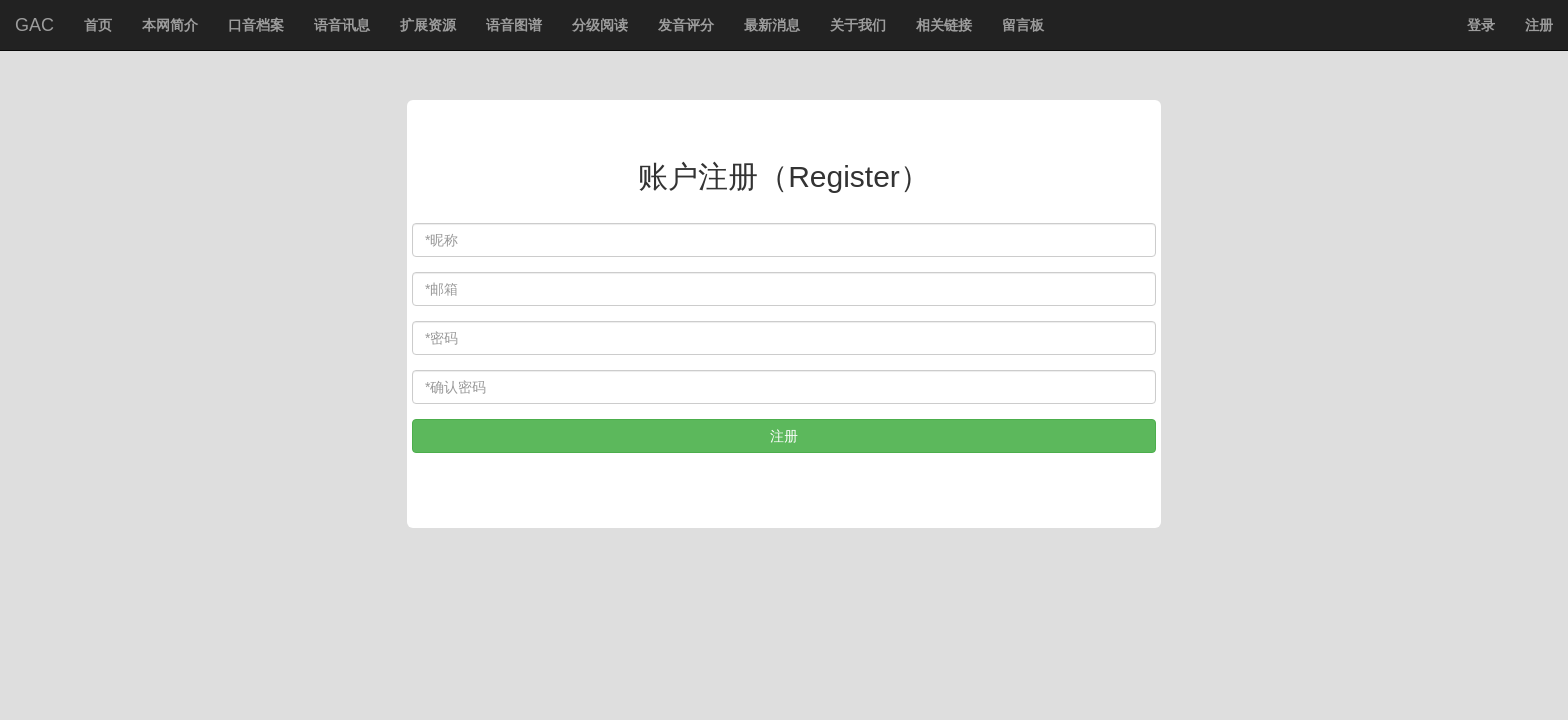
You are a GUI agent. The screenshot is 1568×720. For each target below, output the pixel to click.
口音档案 (256, 25)
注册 (1539, 25)
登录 (1481, 25)
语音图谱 (514, 25)
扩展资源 (428, 25)
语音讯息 (342, 25)
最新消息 (772, 25)
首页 (103, 32)
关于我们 (858, 25)
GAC (34, 25)
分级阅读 (600, 25)
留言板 (1023, 25)
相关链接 (944, 25)
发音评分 (686, 25)
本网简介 (170, 25)
